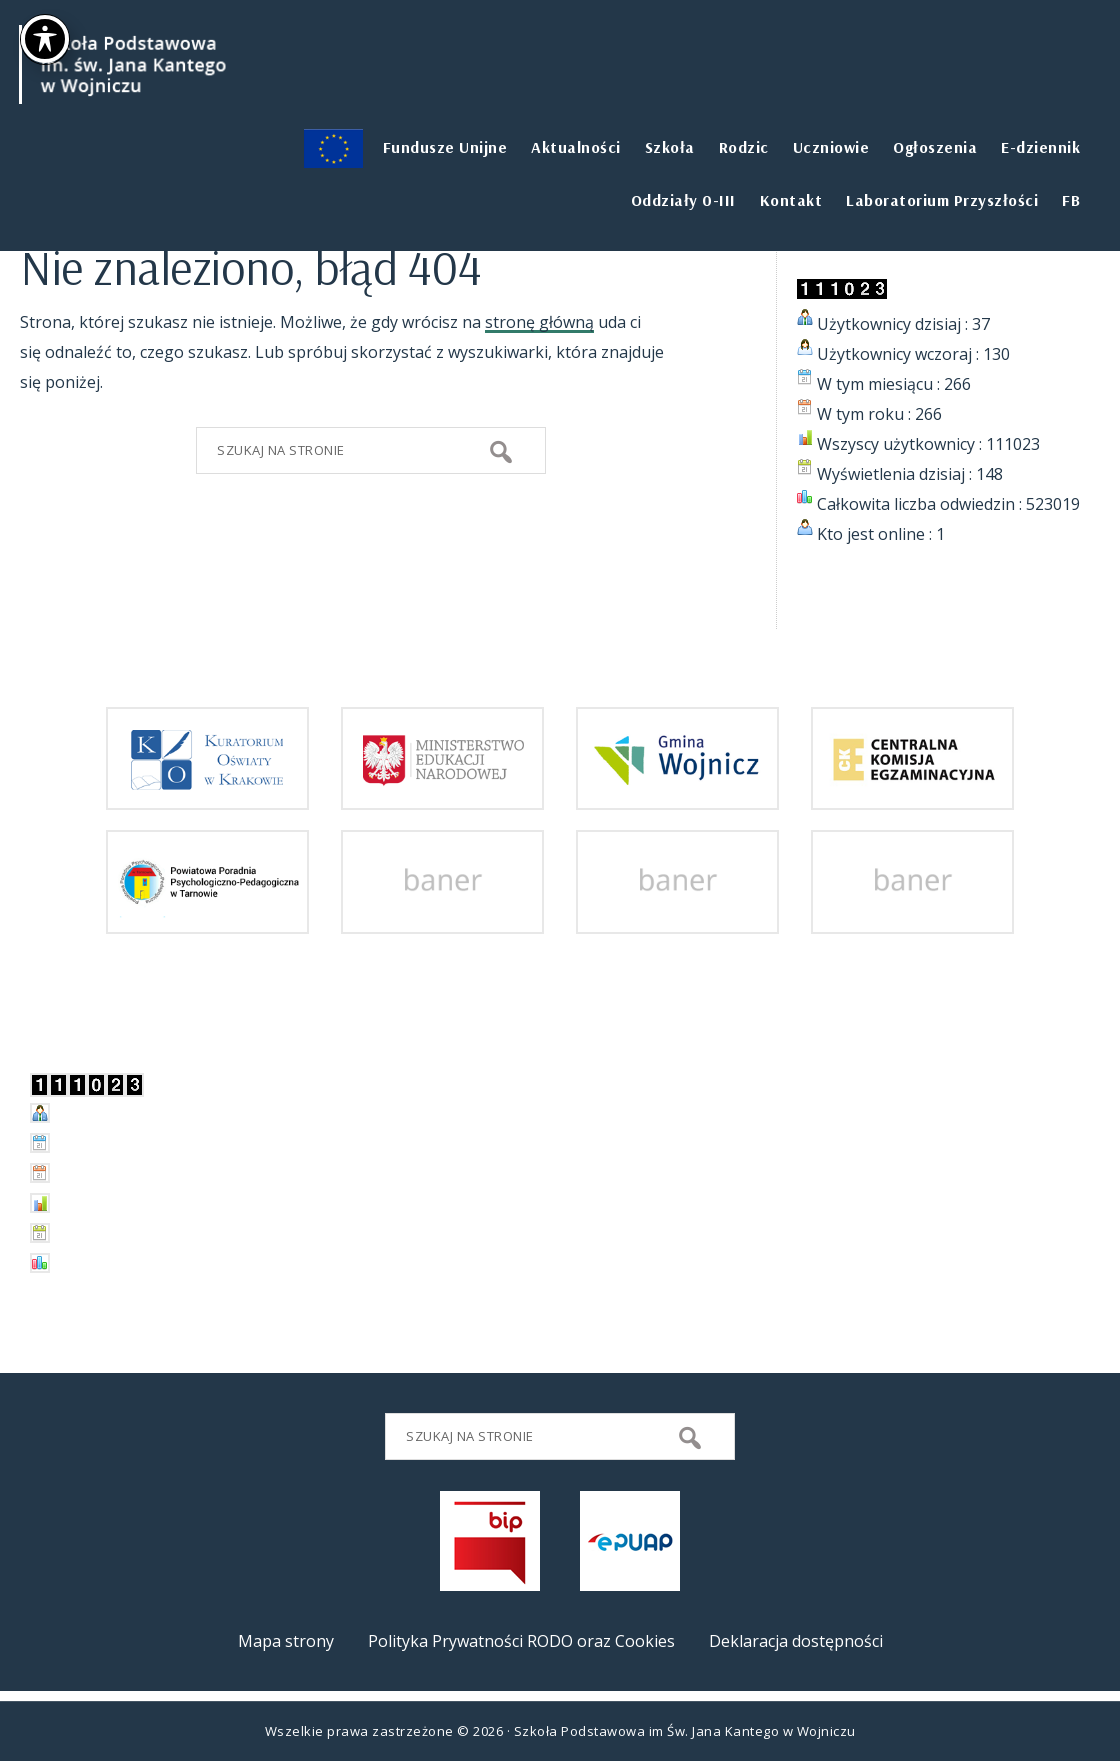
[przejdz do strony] (442, 919)
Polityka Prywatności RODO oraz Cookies (521, 1641)
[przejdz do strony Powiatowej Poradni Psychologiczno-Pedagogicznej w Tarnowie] (207, 919)
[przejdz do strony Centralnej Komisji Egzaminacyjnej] (912, 795)
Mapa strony (286, 1641)
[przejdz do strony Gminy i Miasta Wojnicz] (677, 795)
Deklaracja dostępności (796, 1641)
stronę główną (539, 322)
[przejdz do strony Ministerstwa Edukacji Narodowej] (442, 795)
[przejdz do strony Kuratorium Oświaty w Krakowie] (207, 795)
